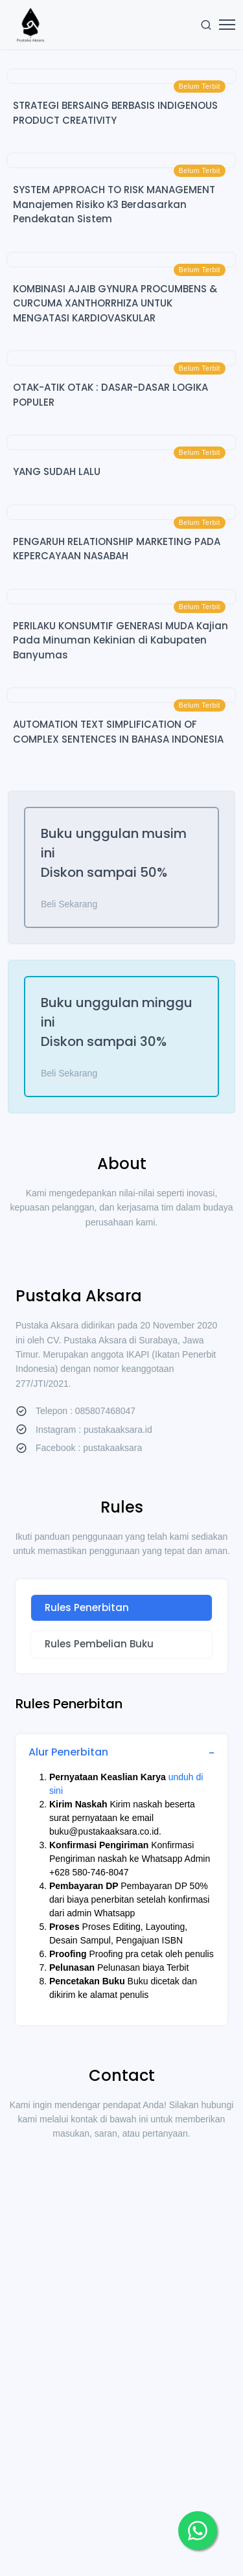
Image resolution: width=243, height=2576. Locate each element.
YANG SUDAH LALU (56, 471)
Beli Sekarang (69, 904)
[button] (197, 2530)
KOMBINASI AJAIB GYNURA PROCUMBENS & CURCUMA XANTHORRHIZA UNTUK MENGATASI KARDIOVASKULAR (115, 303)
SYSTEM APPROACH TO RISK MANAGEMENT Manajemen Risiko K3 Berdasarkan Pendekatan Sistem (114, 204)
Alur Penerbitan (68, 1752)
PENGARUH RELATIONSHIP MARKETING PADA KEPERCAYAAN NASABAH (116, 549)
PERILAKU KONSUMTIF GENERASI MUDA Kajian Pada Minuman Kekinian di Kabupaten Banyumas (120, 640)
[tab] (121, 1608)
